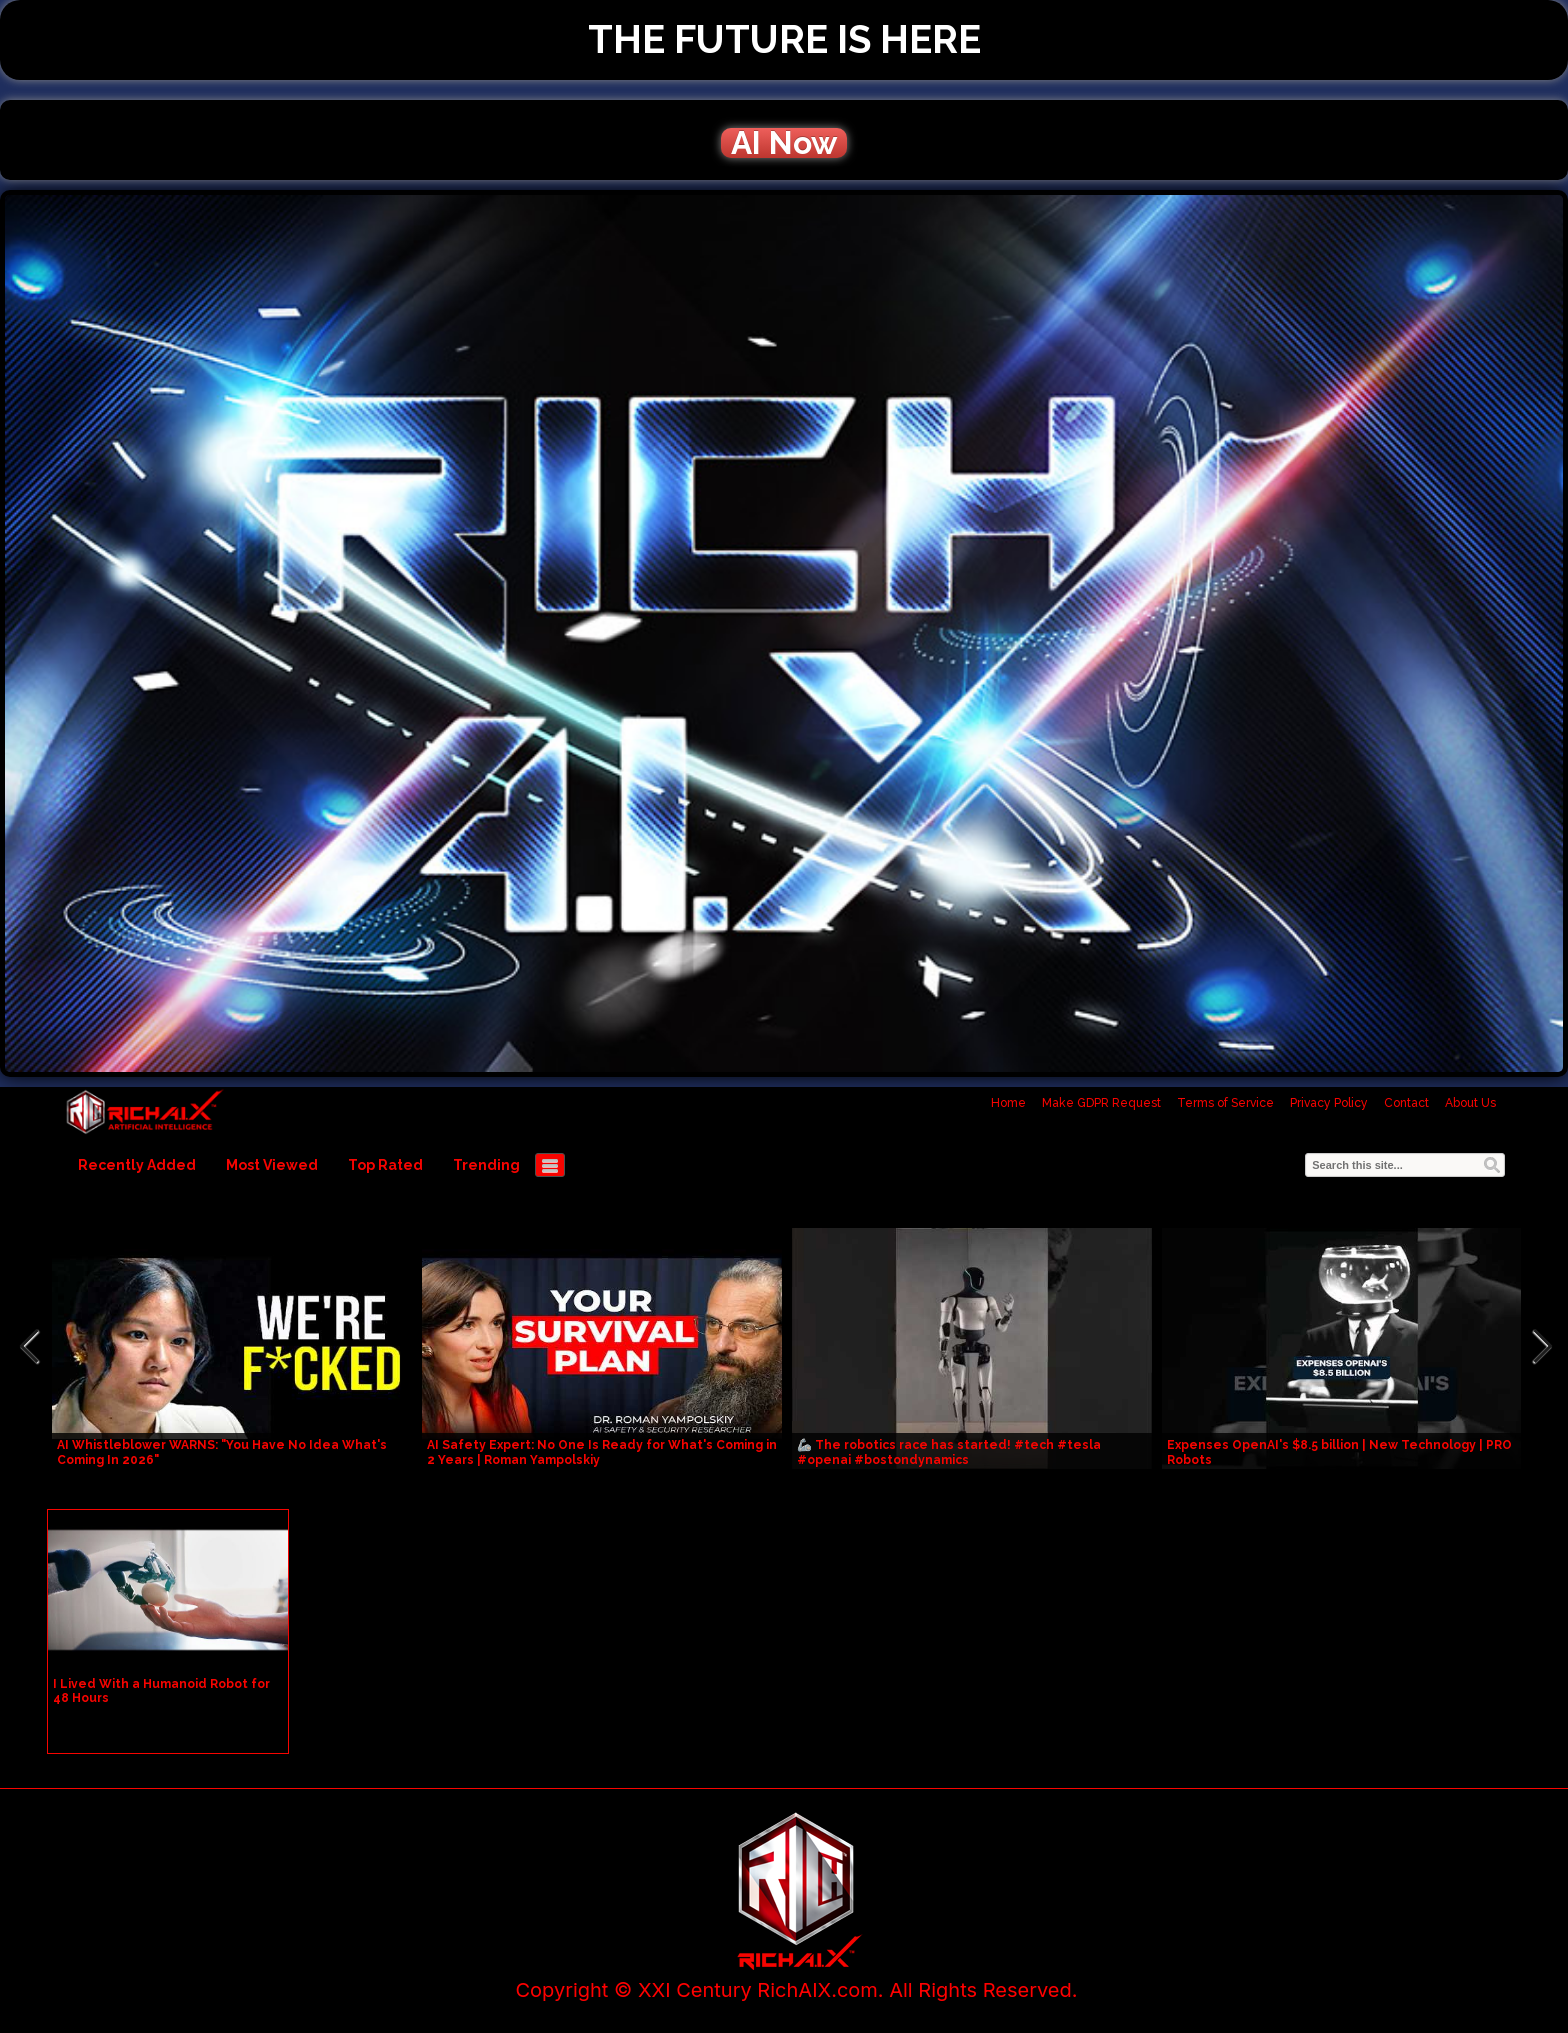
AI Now (784, 143)
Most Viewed (272, 1165)
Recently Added (137, 1165)
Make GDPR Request (1101, 1103)
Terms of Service (1225, 1103)
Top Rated (385, 1165)
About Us (1470, 1103)
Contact (1406, 1103)
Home (1008, 1103)
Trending (486, 1165)
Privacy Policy (1329, 1103)
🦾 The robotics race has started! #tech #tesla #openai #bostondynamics (949, 1452)
